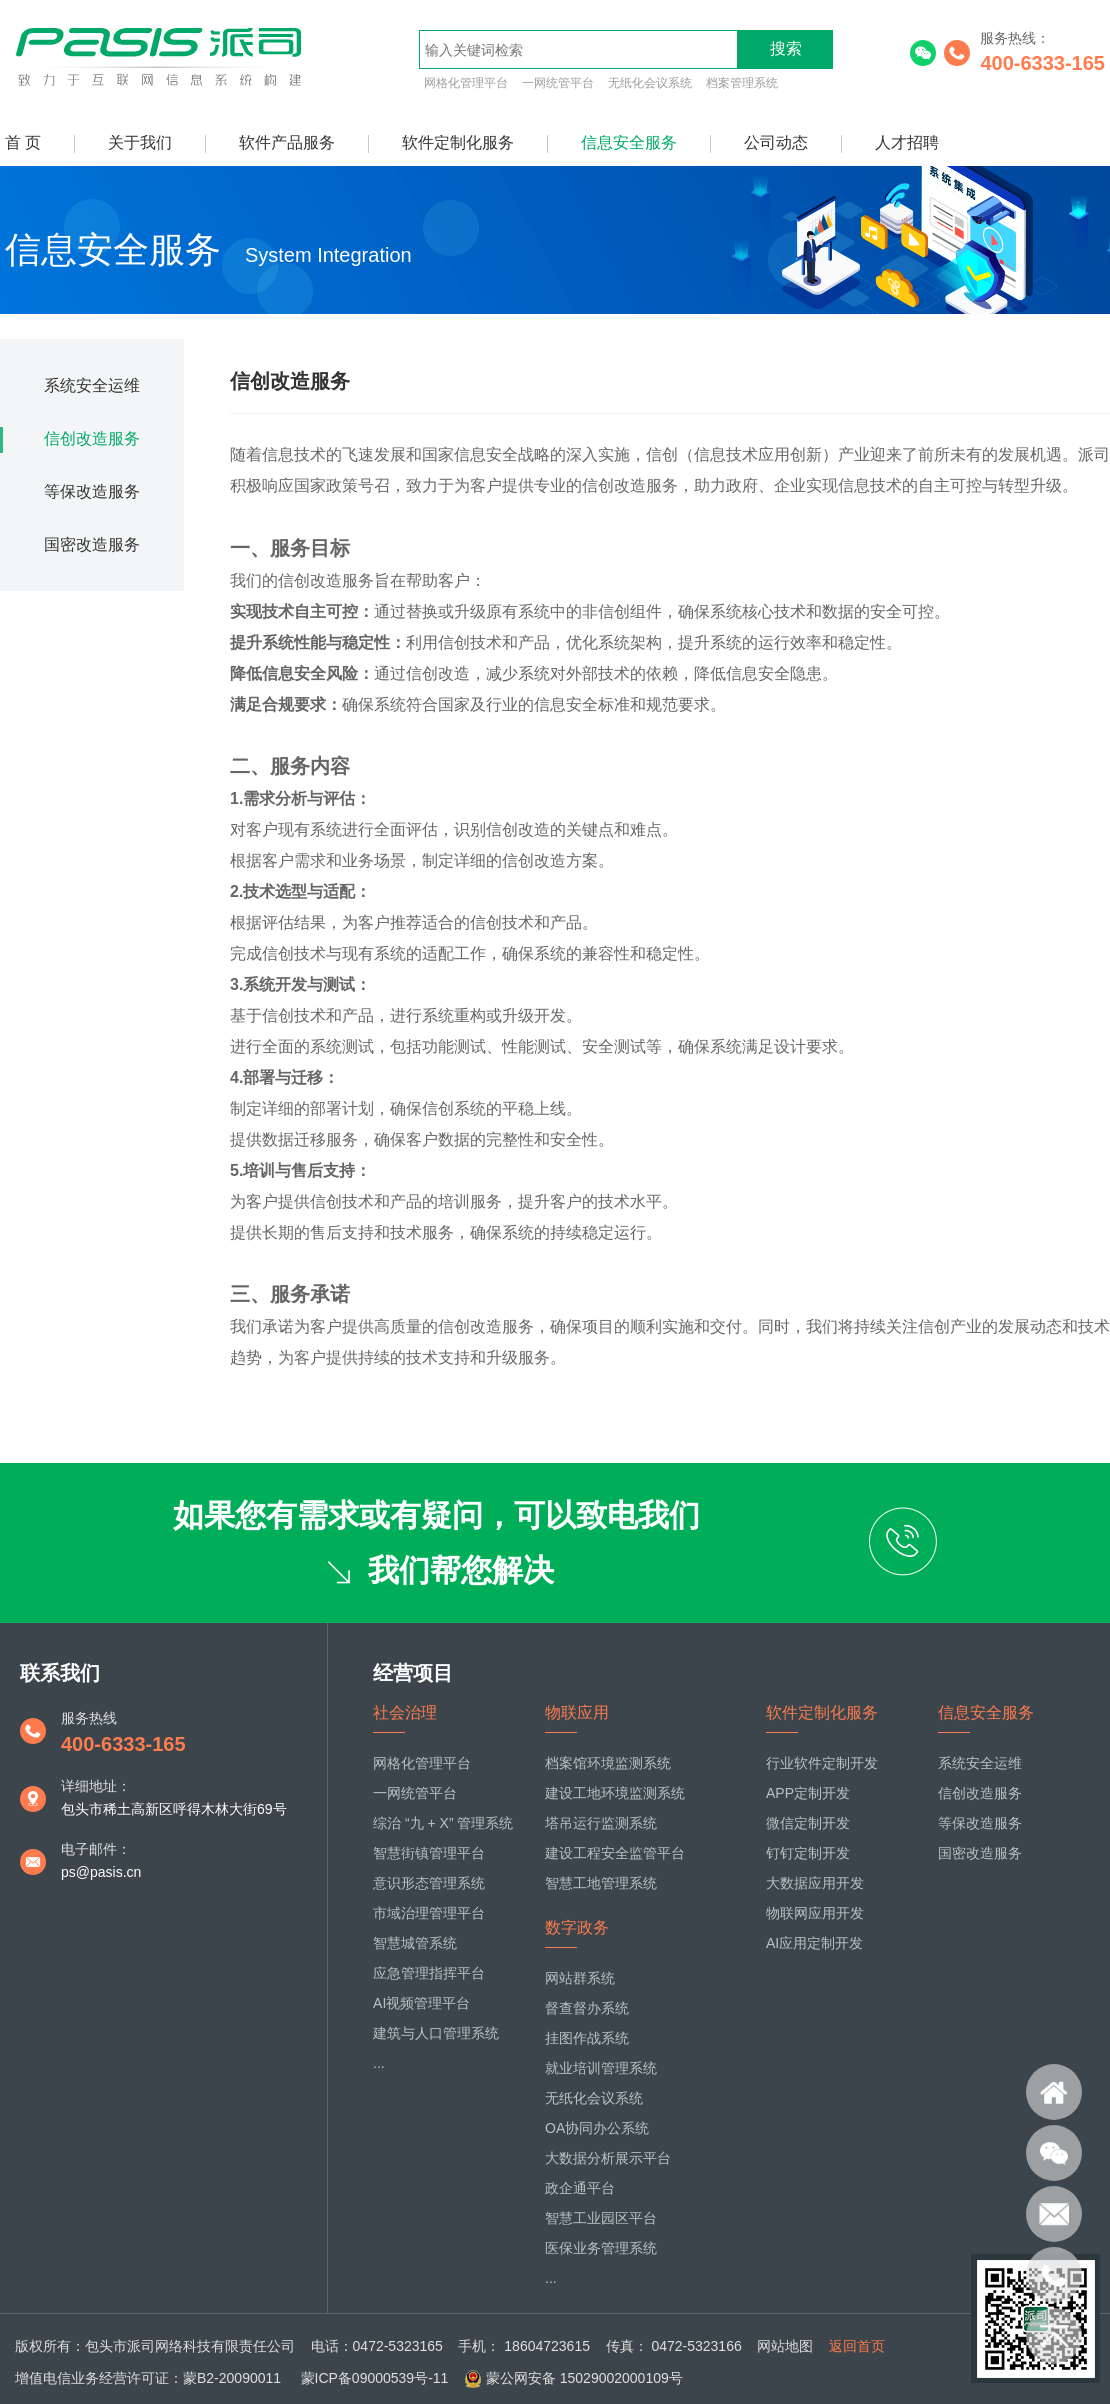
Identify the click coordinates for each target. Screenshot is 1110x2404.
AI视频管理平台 (421, 2003)
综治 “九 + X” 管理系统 (443, 1823)
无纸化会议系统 (650, 83)
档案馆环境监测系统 (608, 1763)
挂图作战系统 (587, 2038)
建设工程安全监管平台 (615, 1853)
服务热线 (89, 1718)
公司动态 (776, 142)
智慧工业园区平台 (601, 2218)
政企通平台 (580, 2188)
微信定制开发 (808, 1823)
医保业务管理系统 (601, 2248)
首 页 (23, 142)
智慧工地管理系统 (601, 1883)
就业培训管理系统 (601, 2068)
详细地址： (96, 1786)
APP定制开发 (808, 1793)
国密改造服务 (92, 544)
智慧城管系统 (415, 1943)
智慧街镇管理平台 (429, 1853)
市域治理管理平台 (429, 1913)
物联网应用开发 (815, 1913)
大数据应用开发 (815, 1883)
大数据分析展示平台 (608, 2158)
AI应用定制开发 (814, 1943)
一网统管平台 (558, 83)
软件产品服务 (287, 142)
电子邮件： (96, 1849)
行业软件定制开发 (822, 1763)
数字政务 (577, 1927)
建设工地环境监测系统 (615, 1793)
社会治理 (405, 1712)
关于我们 (140, 142)
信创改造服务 (92, 438)
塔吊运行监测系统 (601, 1823)
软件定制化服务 (458, 142)
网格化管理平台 (466, 83)
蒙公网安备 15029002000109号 (584, 2378)
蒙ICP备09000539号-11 (373, 2378)
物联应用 (577, 1712)
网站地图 (785, 2346)
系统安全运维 (92, 385)
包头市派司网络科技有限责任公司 (190, 2346)
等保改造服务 (92, 491)
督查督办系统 (587, 2008)
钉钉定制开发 (808, 1853)
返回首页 (857, 2346)
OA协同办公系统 (597, 2128)
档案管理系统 (742, 83)
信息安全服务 (629, 142)
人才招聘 (907, 142)
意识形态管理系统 (429, 1883)
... (379, 2063)
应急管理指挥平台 (429, 1973)
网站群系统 (580, 1978)
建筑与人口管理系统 (436, 2033)
